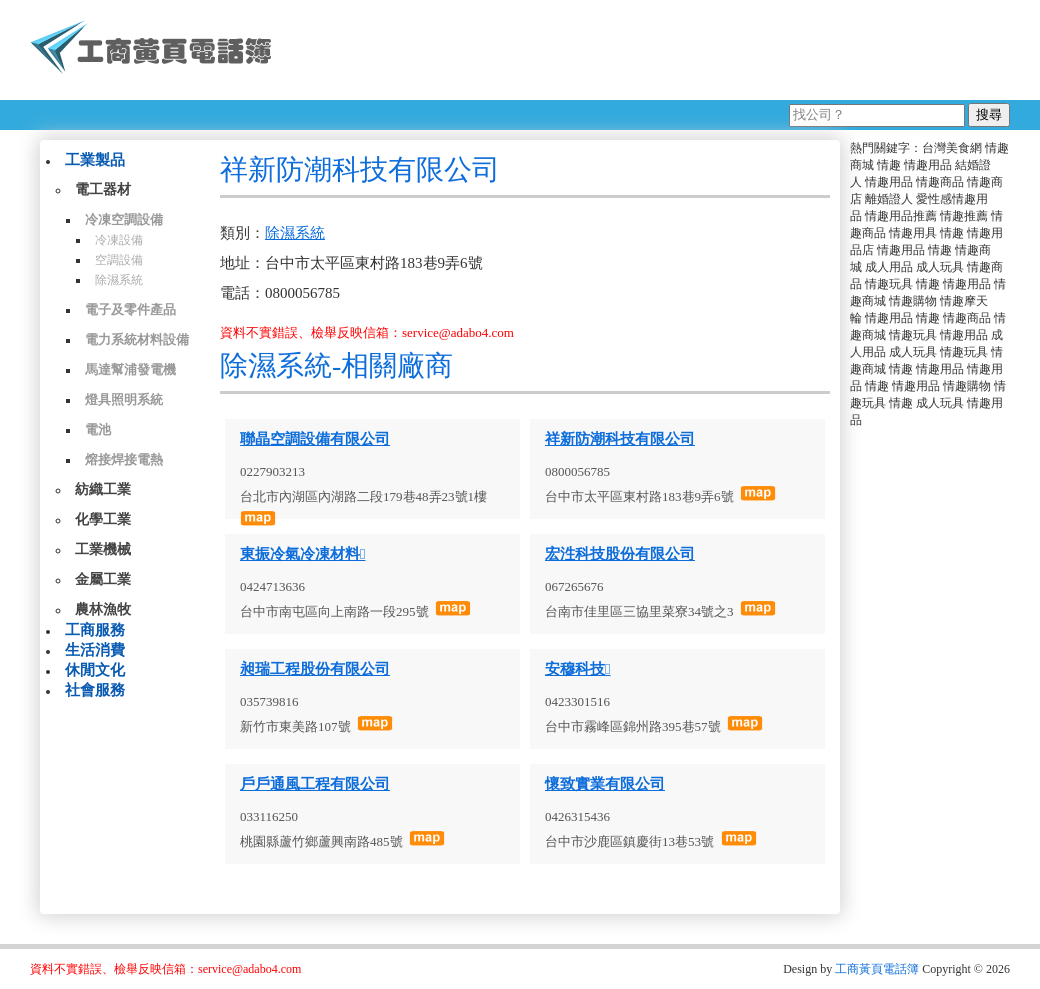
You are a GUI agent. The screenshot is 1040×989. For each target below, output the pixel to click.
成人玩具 (940, 267)
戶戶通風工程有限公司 (315, 784)
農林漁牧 (103, 609)
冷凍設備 (119, 240)
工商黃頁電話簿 (877, 969)
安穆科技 (577, 669)
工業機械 (103, 549)
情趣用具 (913, 233)
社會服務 (95, 690)
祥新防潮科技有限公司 (620, 439)
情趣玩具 (889, 284)
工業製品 (95, 160)
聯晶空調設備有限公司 (315, 439)
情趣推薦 (964, 216)
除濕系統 (119, 280)
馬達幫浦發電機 (130, 369)
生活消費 (95, 650)
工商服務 (95, 630)
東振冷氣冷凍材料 (302, 554)
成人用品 (889, 267)
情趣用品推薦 (901, 216)
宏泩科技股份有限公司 (620, 554)
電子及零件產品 (130, 309)
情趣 (889, 165)
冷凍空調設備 (124, 219)
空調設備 (119, 260)
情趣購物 (913, 301)
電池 (98, 429)
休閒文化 (95, 670)
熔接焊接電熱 (124, 459)
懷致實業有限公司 (605, 784)
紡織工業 (103, 489)
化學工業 (103, 519)
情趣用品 (928, 165)
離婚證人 (889, 199)
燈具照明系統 (124, 399)
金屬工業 (103, 579)
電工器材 (103, 189)
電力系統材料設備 (137, 339)
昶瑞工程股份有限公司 (315, 669)
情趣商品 (940, 182)
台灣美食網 (952, 148)
